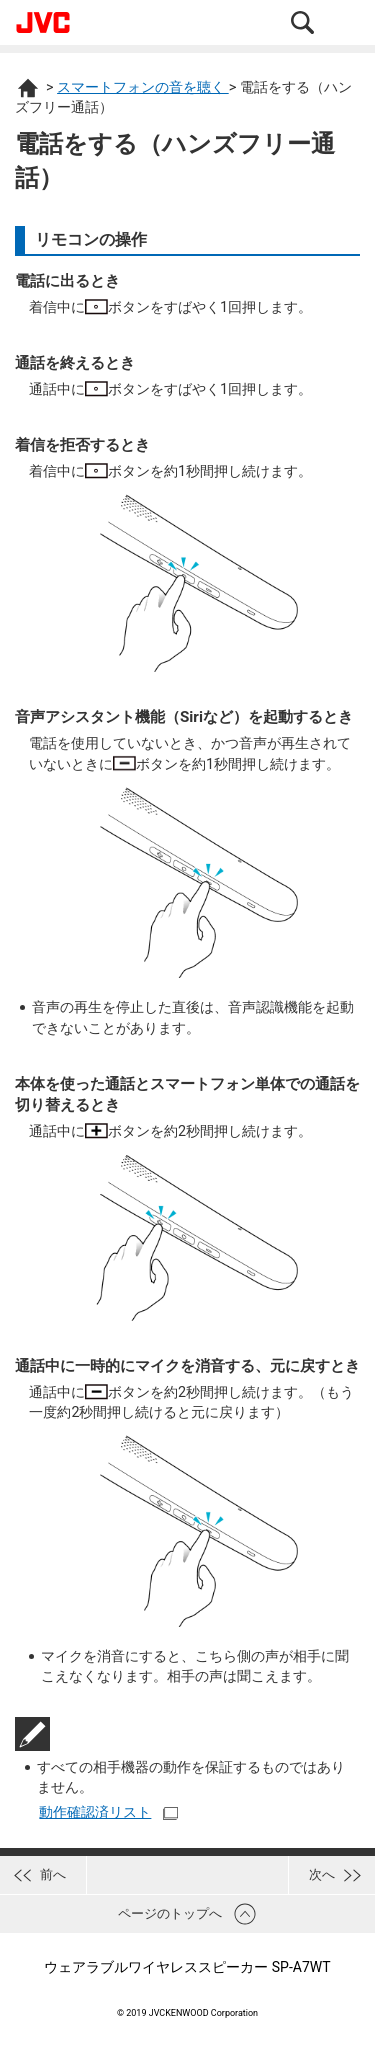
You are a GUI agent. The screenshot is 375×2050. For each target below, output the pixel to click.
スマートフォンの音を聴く (143, 87)
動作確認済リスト (95, 1812)
